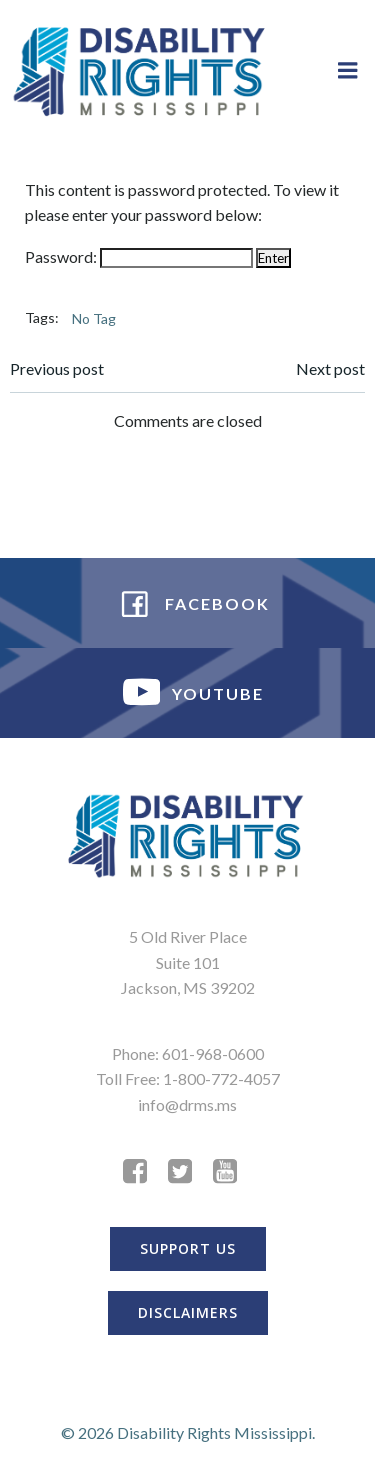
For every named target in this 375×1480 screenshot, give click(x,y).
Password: (139, 256)
